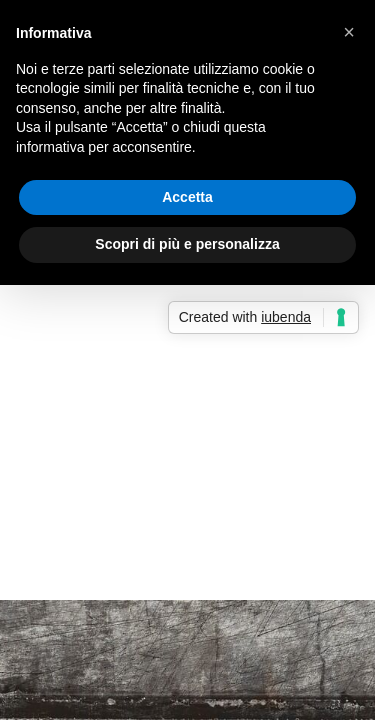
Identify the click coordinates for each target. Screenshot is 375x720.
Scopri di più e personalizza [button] (187, 244)
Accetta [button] (187, 197)
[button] (349, 32)
